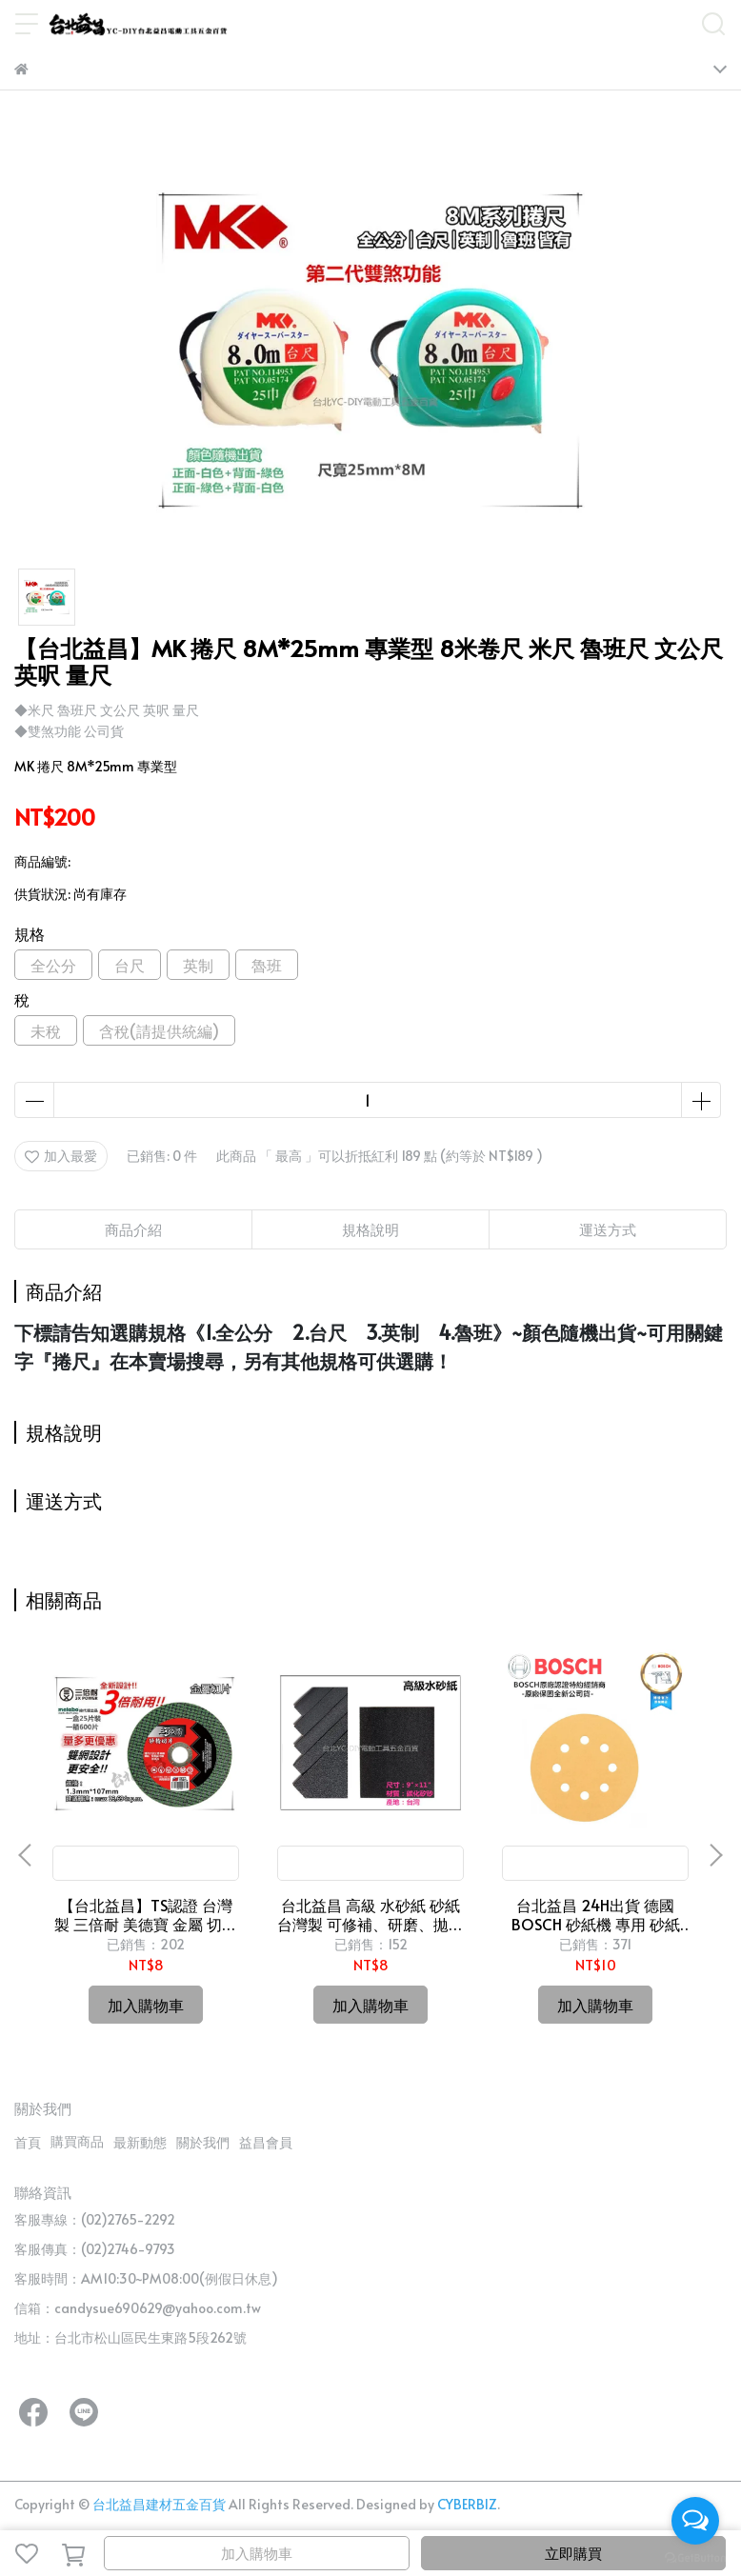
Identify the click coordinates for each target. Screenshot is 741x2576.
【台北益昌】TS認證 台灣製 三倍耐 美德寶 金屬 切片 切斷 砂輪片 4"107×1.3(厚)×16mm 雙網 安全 (145, 1914)
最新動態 (140, 2142)
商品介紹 (133, 1229)
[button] (715, 1855)
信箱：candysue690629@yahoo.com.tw (137, 2308)
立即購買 (573, 2553)
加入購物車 (256, 2553)
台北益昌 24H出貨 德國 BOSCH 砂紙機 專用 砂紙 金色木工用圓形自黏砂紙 (595, 1914)
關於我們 (203, 2142)
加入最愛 (61, 1156)
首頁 (27, 2142)
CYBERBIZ (467, 2504)
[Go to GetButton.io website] (695, 2557)
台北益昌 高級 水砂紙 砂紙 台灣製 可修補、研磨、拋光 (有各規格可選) (370, 1914)
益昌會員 (265, 2142)
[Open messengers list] (695, 2521)
